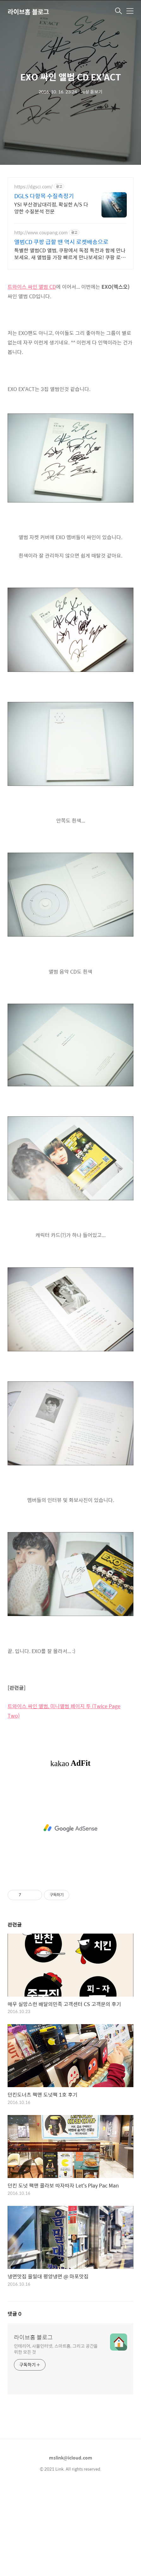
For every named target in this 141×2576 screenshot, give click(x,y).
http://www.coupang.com (41, 232)
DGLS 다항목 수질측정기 (44, 196)
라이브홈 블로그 (28, 12)
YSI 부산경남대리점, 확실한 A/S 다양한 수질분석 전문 (51, 207)
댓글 (14, 2402)
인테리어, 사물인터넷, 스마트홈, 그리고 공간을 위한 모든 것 (56, 2437)
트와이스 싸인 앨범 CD (32, 375)
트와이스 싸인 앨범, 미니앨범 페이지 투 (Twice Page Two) (64, 1799)
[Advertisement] (70, 320)
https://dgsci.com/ (33, 186)
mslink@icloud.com (70, 2546)
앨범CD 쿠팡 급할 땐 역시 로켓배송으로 (61, 242)
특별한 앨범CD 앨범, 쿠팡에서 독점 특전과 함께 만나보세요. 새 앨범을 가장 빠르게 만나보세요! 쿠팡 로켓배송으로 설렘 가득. (70, 253)
